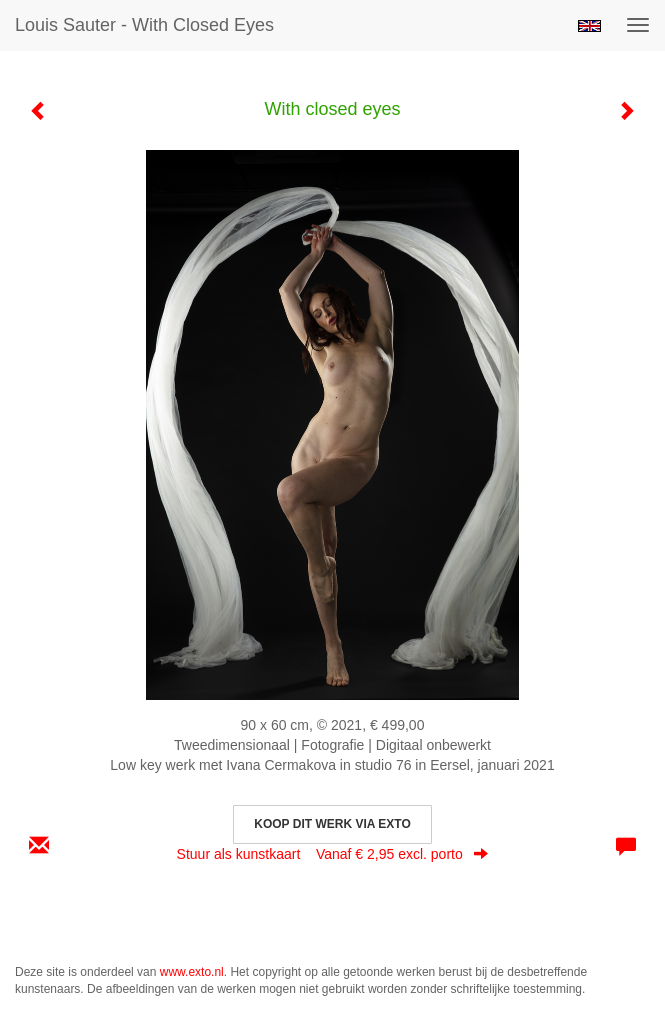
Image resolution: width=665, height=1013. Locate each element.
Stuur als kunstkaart (333, 854)
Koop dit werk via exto (332, 824)
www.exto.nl (192, 972)
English (589, 26)
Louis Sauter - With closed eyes (144, 25)
